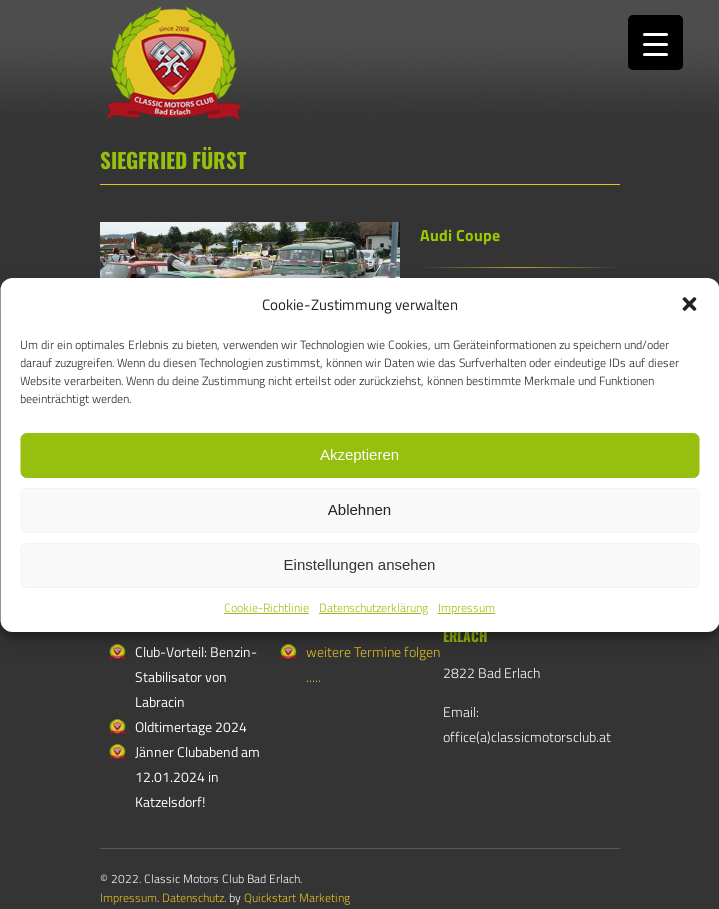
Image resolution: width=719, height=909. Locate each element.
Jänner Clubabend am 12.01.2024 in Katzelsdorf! (197, 776)
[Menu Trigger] (655, 42)
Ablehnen (359, 509)
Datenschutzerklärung (373, 607)
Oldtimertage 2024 (191, 726)
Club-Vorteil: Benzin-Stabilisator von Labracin (196, 676)
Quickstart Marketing (297, 897)
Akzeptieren (359, 454)
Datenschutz (193, 897)
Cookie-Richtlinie (266, 607)
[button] (689, 304)
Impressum (466, 607)
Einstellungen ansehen (360, 564)
